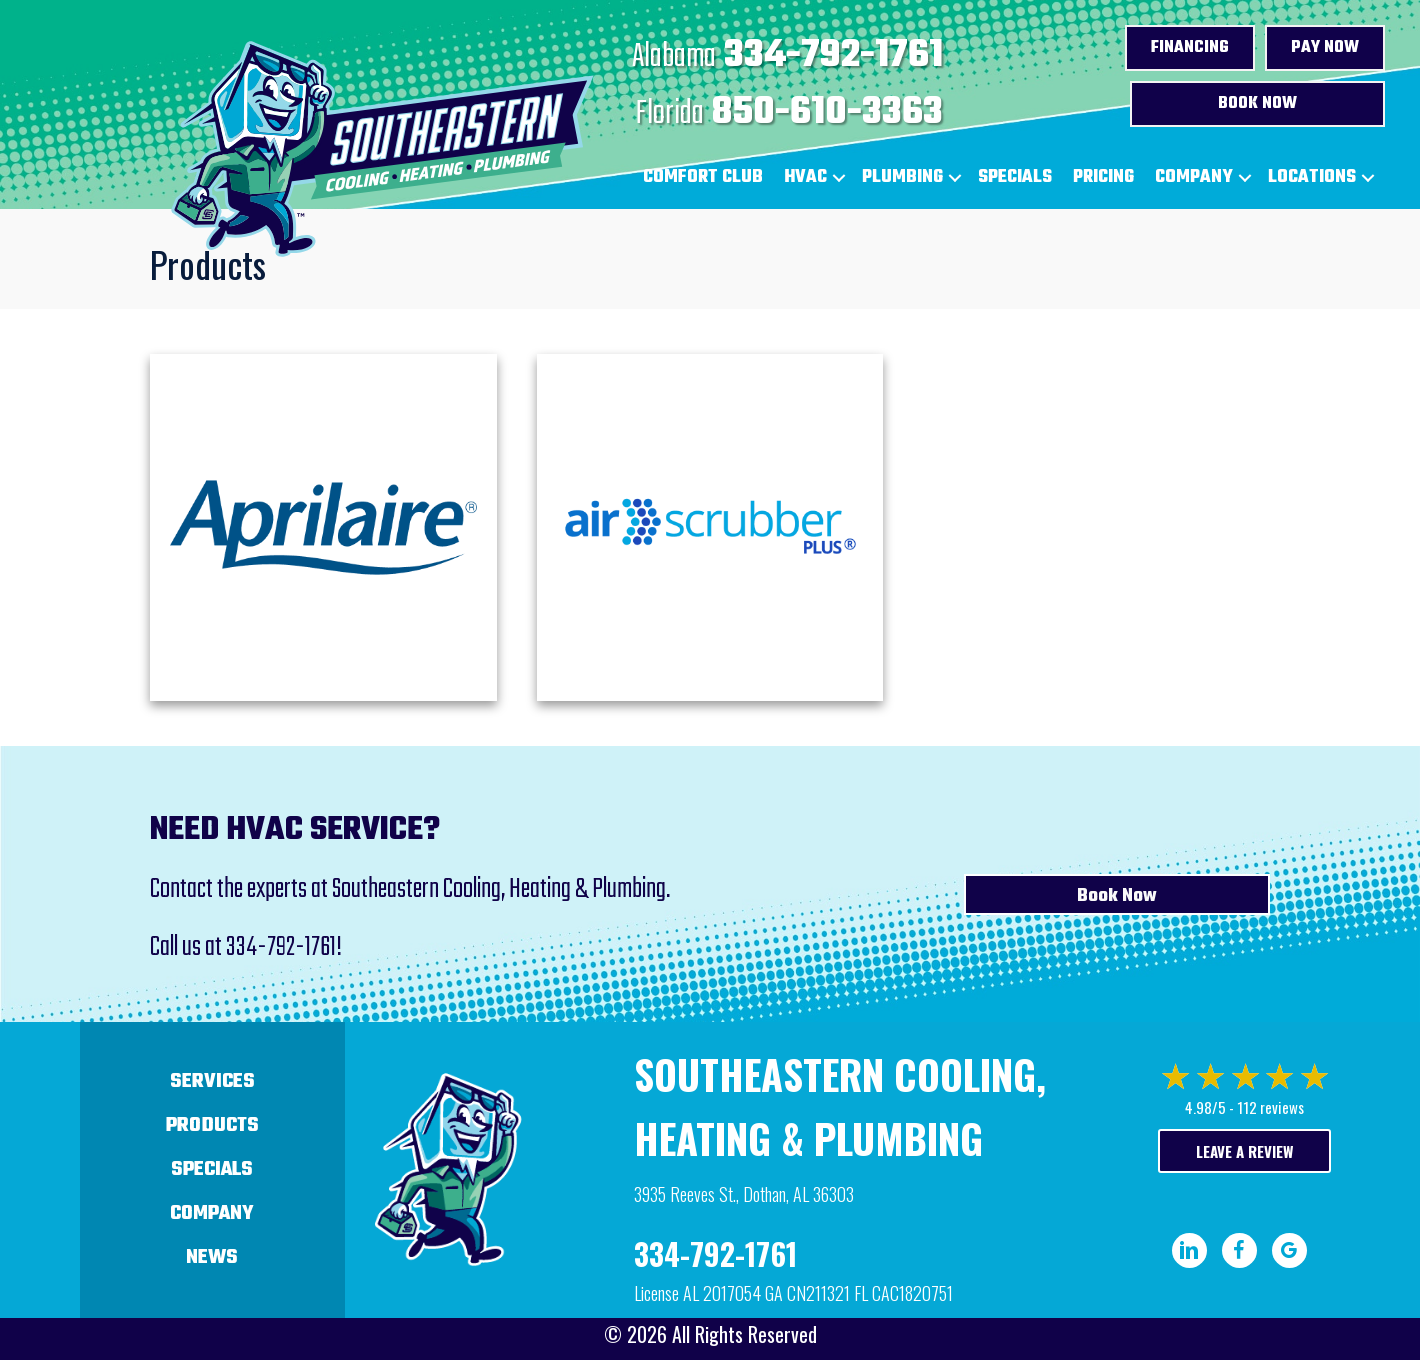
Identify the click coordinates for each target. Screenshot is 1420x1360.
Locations (1312, 177)
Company (1194, 177)
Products (212, 1125)
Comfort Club (703, 177)
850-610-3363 (827, 113)
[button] (839, 178)
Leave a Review (1244, 1151)
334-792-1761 (833, 56)
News (212, 1257)
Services (212, 1081)
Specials (1015, 177)
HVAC (805, 177)
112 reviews (1270, 1107)
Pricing (1103, 177)
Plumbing (902, 177)
